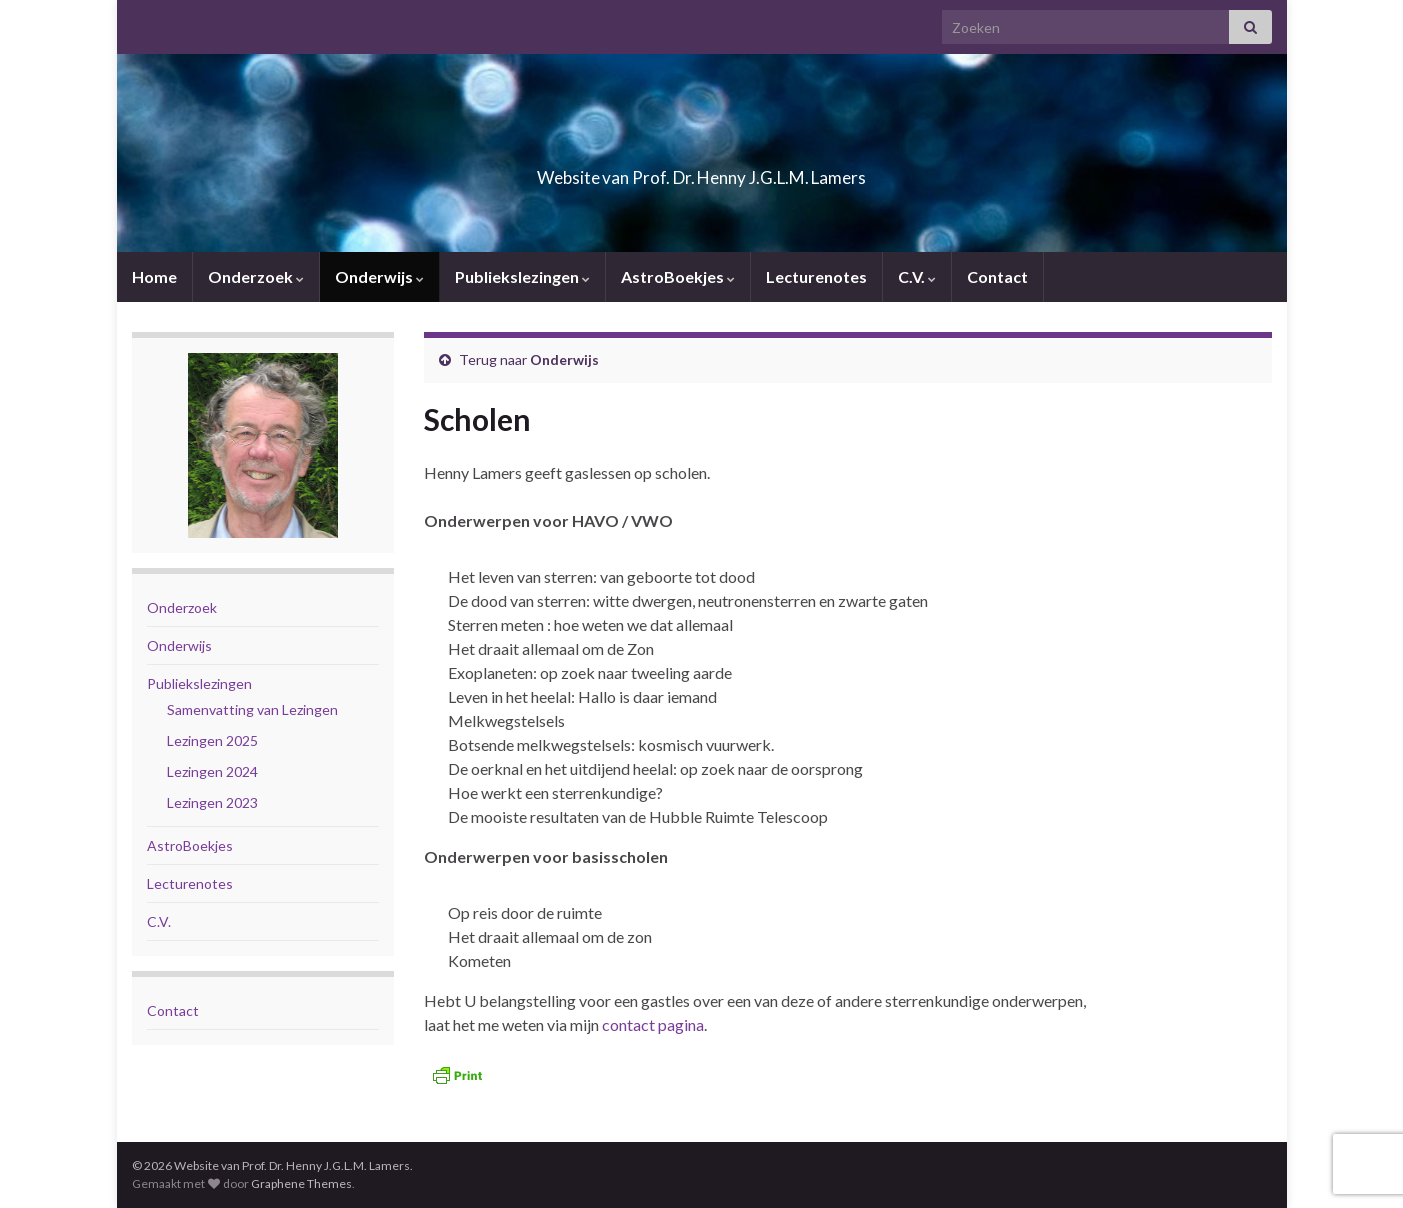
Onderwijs (379, 276)
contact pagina (653, 1024)
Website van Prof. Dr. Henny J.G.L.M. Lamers (702, 171)
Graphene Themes (301, 1183)
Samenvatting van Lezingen (252, 709)
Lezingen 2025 (212, 740)
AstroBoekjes (678, 276)
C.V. (917, 276)
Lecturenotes (816, 276)
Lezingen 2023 (212, 802)
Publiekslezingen (522, 276)
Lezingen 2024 (212, 771)
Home (154, 276)
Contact (997, 276)
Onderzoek (256, 276)
